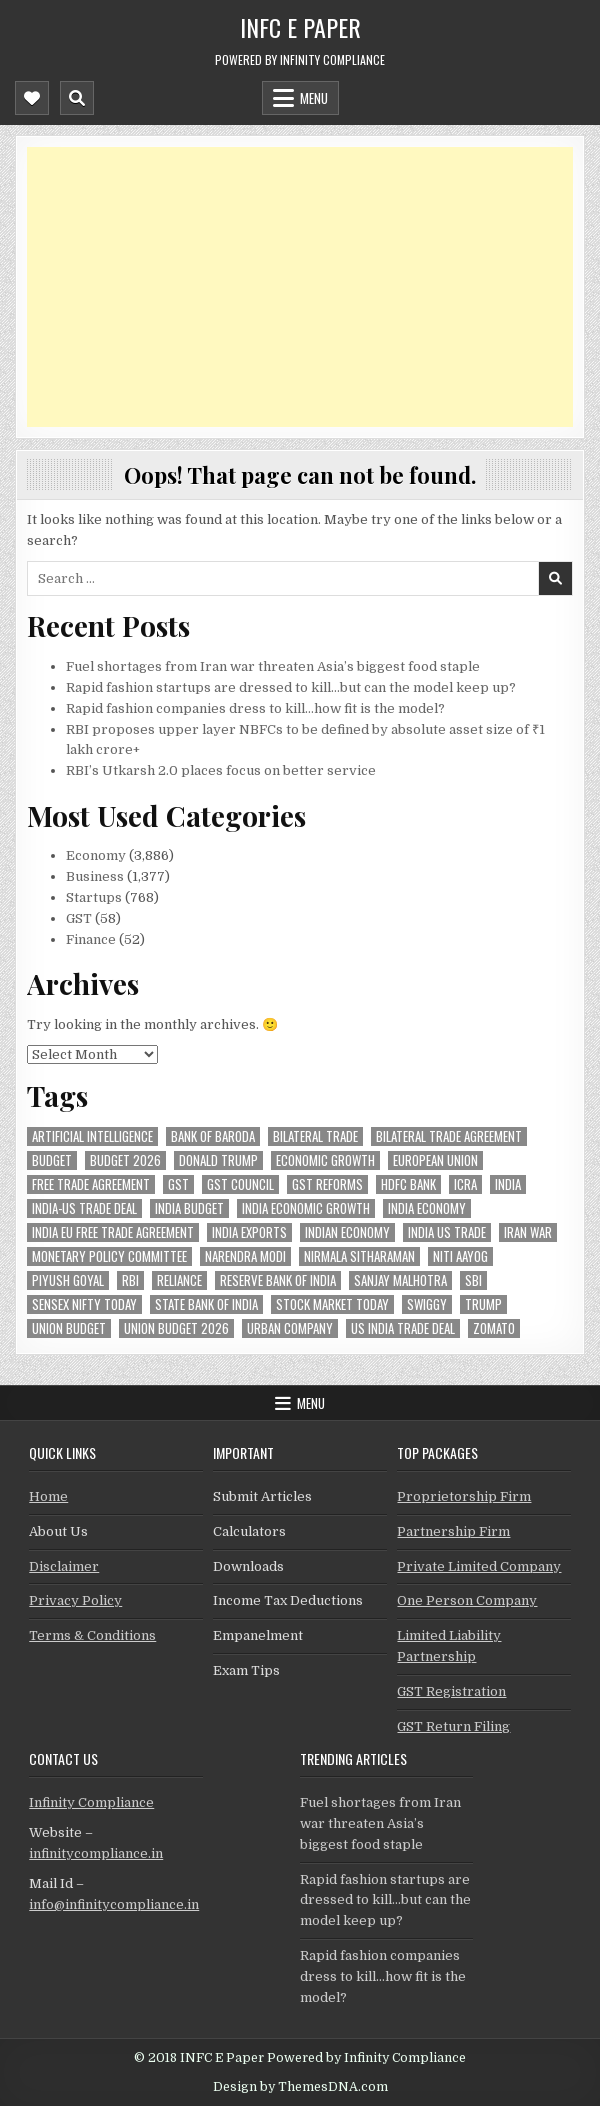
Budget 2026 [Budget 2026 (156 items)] (125, 1160)
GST (79, 918)
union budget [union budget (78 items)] (69, 1328)
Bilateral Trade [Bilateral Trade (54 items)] (315, 1136)
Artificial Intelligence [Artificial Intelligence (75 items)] (92, 1136)
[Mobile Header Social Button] (32, 98)
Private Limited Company (479, 1566)
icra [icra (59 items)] (465, 1184)
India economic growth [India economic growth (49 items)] (306, 1208)
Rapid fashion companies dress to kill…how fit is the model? (255, 708)
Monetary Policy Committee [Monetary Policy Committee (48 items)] (109, 1256)
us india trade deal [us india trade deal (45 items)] (403, 1328)
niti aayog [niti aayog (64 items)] (460, 1256)
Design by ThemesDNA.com (300, 2087)
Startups (94, 897)
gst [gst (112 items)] (178, 1184)
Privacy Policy (75, 1600)
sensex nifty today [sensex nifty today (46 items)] (84, 1304)
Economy (96, 855)
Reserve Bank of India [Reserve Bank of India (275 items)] (278, 1280)
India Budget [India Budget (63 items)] (189, 1208)
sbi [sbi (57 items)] (473, 1280)
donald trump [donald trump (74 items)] (218, 1160)
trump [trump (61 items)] (483, 1304)
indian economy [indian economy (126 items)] (347, 1232)
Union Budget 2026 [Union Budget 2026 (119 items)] (176, 1328)
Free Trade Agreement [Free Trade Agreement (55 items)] (91, 1184)
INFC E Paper (300, 27)
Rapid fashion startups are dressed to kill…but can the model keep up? (291, 687)
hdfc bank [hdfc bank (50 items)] (408, 1184)
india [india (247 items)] (508, 1184)
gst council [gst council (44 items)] (240, 1184)
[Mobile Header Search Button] (77, 98)
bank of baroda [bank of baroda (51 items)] (213, 1136)
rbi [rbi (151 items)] (130, 1280)
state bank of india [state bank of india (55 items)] (206, 1304)
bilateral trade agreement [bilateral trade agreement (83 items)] (449, 1136)
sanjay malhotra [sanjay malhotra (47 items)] (400, 1280)
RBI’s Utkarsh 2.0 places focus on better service (221, 770)
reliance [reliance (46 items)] (179, 1280)
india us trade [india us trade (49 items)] (447, 1232)
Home (48, 1496)
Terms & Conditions (92, 1635)
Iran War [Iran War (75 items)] (528, 1232)
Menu (314, 98)
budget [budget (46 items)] (52, 1160)
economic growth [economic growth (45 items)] (325, 1160)
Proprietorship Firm (464, 1496)
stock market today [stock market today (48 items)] (332, 1304)
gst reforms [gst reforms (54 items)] (327, 1184)
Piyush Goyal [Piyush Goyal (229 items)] (68, 1280)
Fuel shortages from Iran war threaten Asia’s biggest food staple (273, 666)
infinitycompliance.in (96, 1853)
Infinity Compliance (91, 1802)
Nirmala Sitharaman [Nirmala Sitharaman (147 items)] (359, 1256)
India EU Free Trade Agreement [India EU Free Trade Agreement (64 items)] (113, 1232)
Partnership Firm (453, 1531)
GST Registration (451, 1691)
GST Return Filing (453, 1726)
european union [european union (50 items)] (435, 1160)
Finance (91, 939)
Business (95, 876)
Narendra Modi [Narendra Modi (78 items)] (245, 1256)
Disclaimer (64, 1566)
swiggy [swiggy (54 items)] (427, 1304)
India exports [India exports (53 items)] (249, 1232)
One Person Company (467, 1600)
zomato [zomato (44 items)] (494, 1328)
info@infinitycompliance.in (114, 1904)
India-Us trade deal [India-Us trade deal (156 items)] (84, 1208)
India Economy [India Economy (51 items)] (427, 1208)
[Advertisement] (300, 287)
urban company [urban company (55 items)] (290, 1328)
